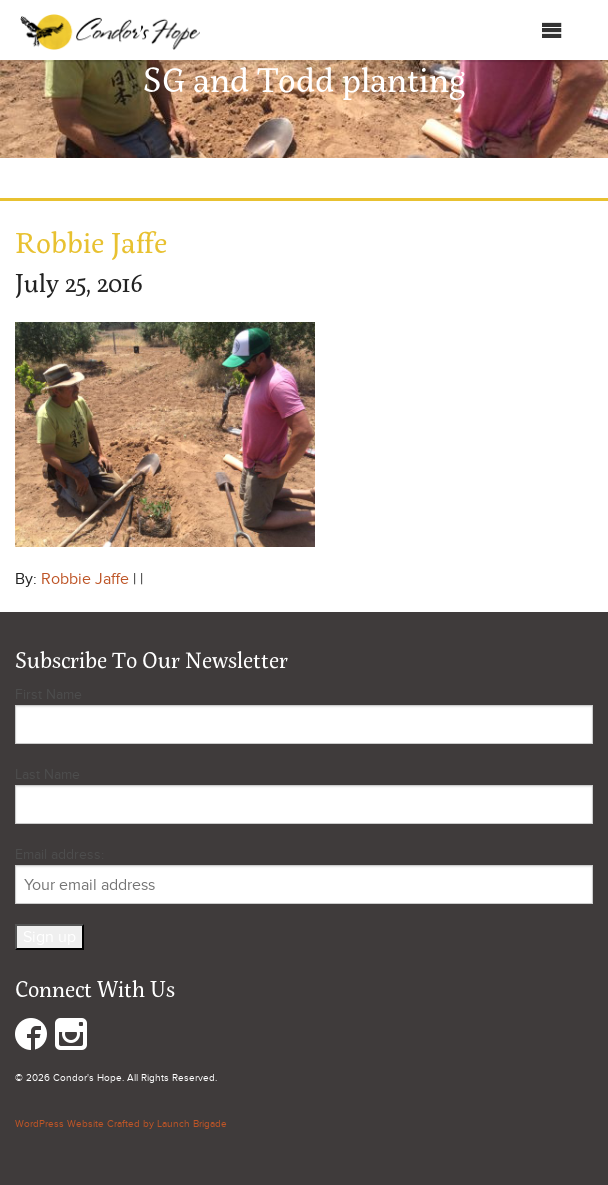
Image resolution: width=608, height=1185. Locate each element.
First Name (48, 694)
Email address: (304, 875)
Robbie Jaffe (85, 579)
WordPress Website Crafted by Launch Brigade (121, 1124)
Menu (531, 30)
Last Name (47, 774)
